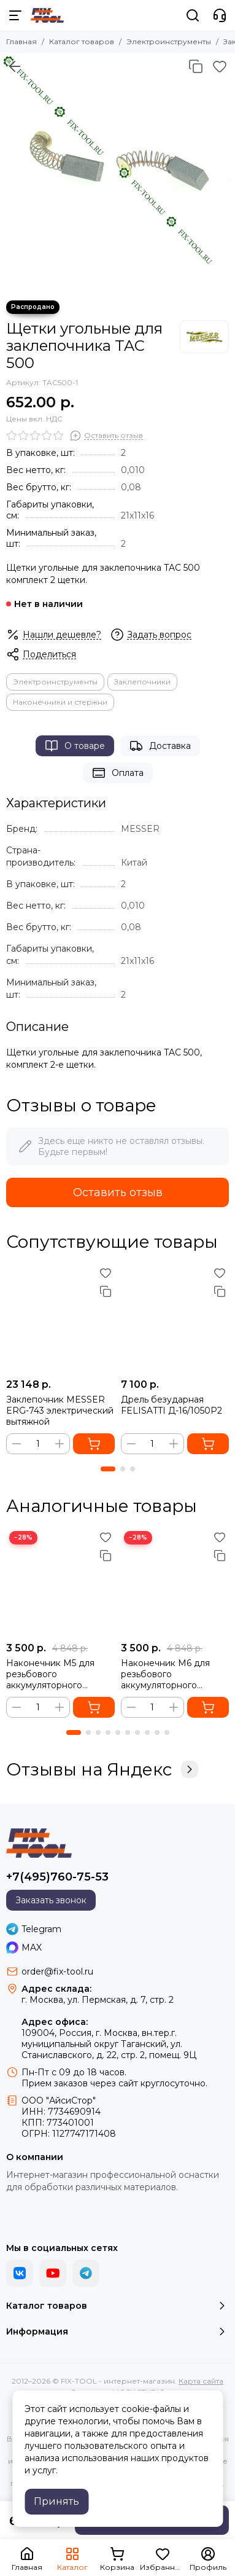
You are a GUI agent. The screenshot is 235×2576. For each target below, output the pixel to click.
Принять (56, 2501)
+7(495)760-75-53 (57, 1877)
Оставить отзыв (118, 1192)
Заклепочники (142, 681)
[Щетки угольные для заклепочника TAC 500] (117, 170)
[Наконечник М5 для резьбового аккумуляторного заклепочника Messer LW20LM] (60, 1582)
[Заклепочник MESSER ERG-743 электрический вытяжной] (60, 1318)
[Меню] (15, 15)
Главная (21, 41)
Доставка (160, 746)
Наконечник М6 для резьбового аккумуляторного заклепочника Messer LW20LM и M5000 (168, 1674)
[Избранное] (219, 66)
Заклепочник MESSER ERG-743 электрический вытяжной (60, 1410)
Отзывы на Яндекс (102, 1769)
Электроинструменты (168, 41)
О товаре (75, 746)
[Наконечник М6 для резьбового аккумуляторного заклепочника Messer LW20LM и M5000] (175, 1582)
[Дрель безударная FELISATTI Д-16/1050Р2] (175, 1318)
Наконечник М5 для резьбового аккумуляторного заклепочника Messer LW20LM (53, 1674)
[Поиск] (192, 15)
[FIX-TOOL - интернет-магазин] (47, 15)
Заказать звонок (51, 1900)
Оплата (118, 773)
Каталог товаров (81, 41)
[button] (108, 1468)
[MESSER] (204, 337)
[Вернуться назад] (14, 66)
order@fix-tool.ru (57, 1971)
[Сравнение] (195, 66)
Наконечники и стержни (60, 702)
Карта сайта (201, 2381)
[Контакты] (219, 15)
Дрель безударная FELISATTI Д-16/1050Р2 (171, 1405)
